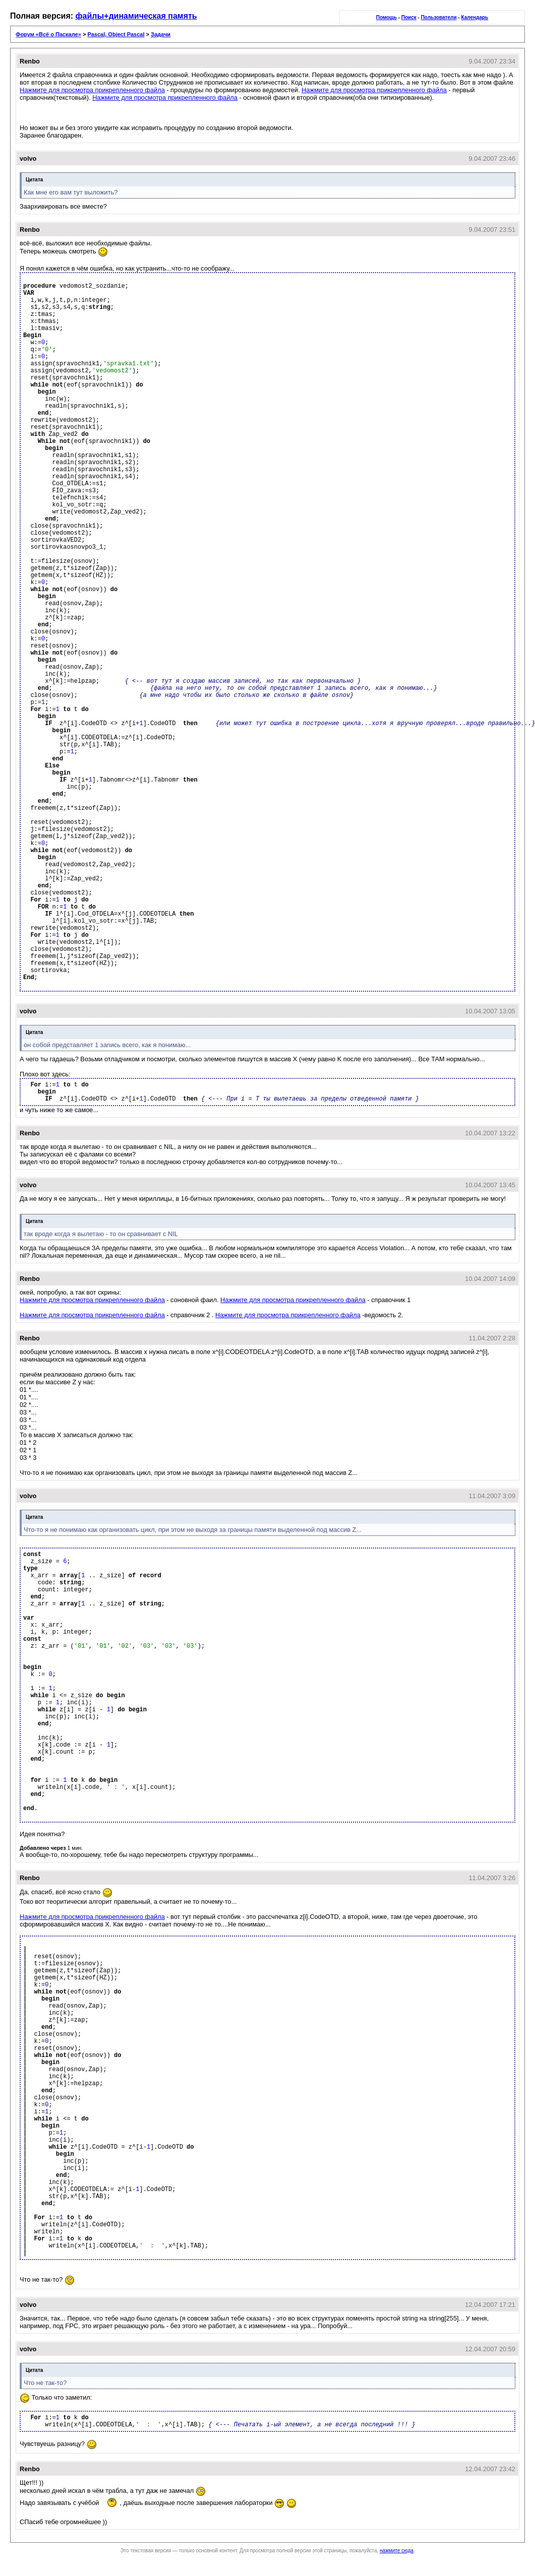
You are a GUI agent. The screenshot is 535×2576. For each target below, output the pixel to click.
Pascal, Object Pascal (115, 34)
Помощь (386, 17)
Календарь (474, 17)
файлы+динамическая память (136, 16)
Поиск (409, 17)
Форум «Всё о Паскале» (48, 34)
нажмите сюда (396, 2550)
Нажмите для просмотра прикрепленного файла (92, 90)
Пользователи (439, 17)
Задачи (160, 34)
